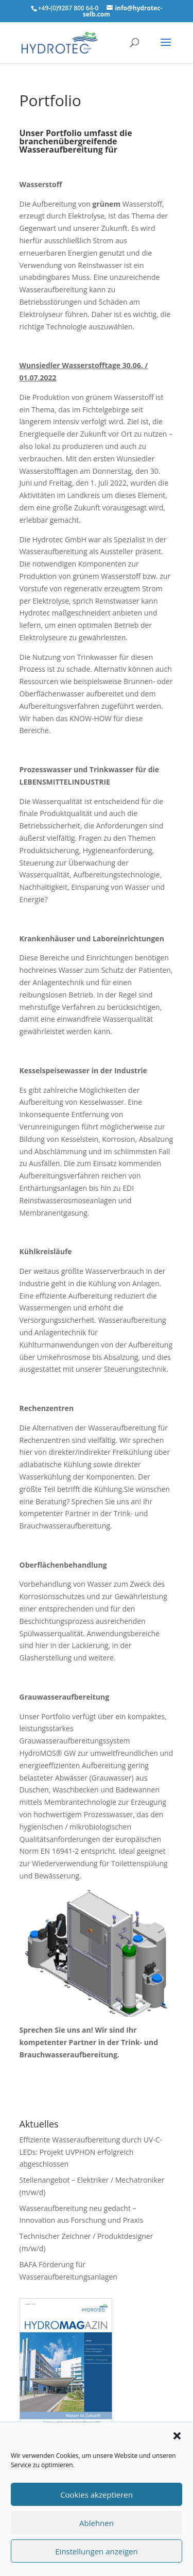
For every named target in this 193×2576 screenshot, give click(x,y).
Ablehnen (96, 2523)
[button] (177, 2436)
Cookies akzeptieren (96, 2494)
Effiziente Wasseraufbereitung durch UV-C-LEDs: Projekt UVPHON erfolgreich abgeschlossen (91, 2152)
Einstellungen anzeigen (96, 2551)
